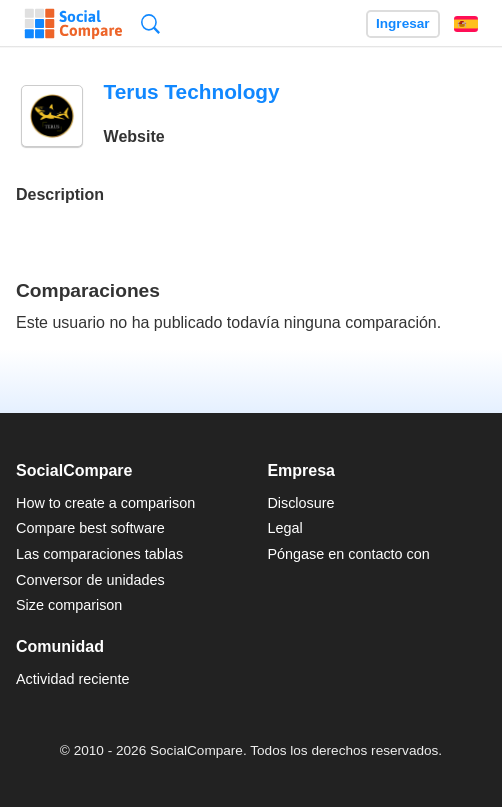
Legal (284, 528)
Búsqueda (150, 23)
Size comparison (69, 605)
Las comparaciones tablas (99, 554)
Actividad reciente (73, 679)
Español (466, 24)
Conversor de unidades (90, 580)
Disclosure (300, 503)
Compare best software (90, 528)
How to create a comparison (105, 503)
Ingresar (403, 23)
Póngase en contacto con (348, 554)
